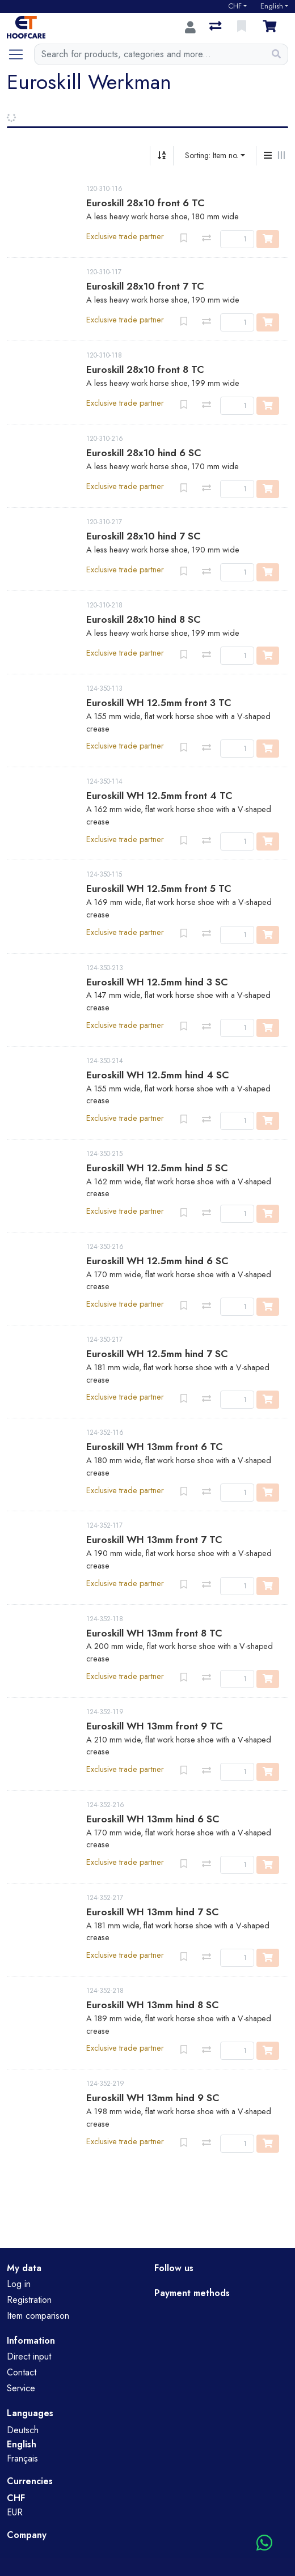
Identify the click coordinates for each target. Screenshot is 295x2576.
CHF (235, 6)
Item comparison (38, 2315)
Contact (21, 2372)
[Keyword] (150, 54)
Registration (29, 2299)
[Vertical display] (268, 155)
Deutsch (23, 2430)
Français (22, 2458)
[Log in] (190, 27)
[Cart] (271, 27)
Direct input (29, 2356)
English (271, 6)
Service (21, 2388)
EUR (15, 2512)
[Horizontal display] (281, 155)
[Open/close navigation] (20, 54)
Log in (19, 2283)
